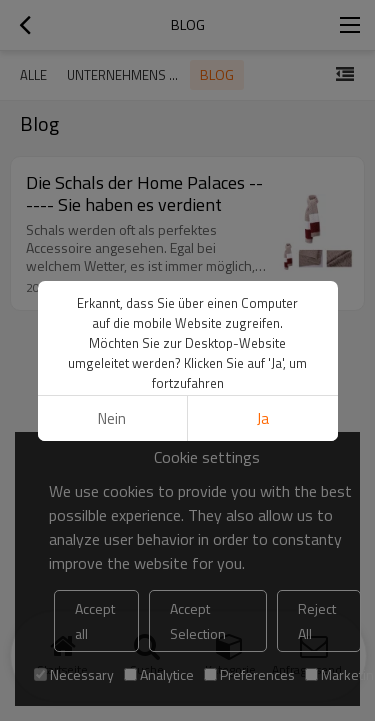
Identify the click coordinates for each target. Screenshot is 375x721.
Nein (112, 418)
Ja (263, 418)
